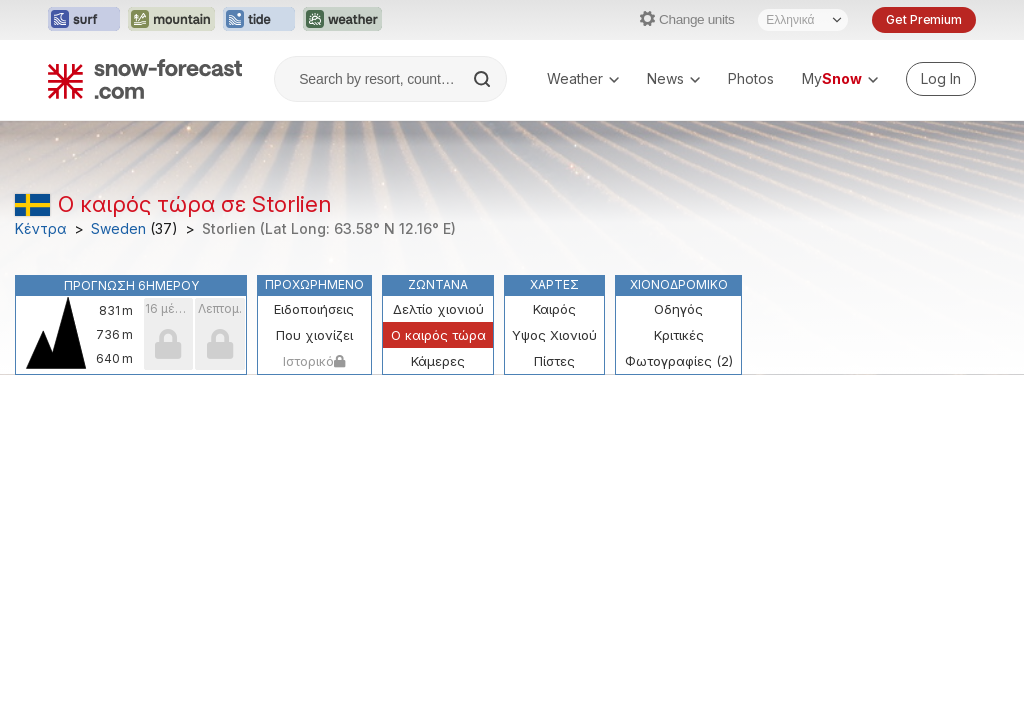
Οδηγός (678, 309)
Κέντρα (41, 229)
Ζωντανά (438, 284)
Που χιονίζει (314, 335)
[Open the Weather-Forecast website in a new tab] (342, 20)
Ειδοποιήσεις (314, 309)
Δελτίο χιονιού (438, 309)
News (673, 78)
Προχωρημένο (314, 284)
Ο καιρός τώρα (438, 335)
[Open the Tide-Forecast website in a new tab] (259, 20)
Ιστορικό (314, 361)
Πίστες (554, 361)
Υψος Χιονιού (554, 335)
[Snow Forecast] (145, 79)
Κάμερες (438, 361)
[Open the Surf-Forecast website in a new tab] (84, 20)
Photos (751, 78)
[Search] (484, 79)
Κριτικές (679, 335)
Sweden (118, 229)
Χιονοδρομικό (679, 284)
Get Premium (924, 19)
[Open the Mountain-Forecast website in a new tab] (171, 20)
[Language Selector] (803, 20)
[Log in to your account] (941, 79)
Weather (583, 78)
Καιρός (554, 309)
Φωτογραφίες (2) (679, 361)
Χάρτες (554, 284)
